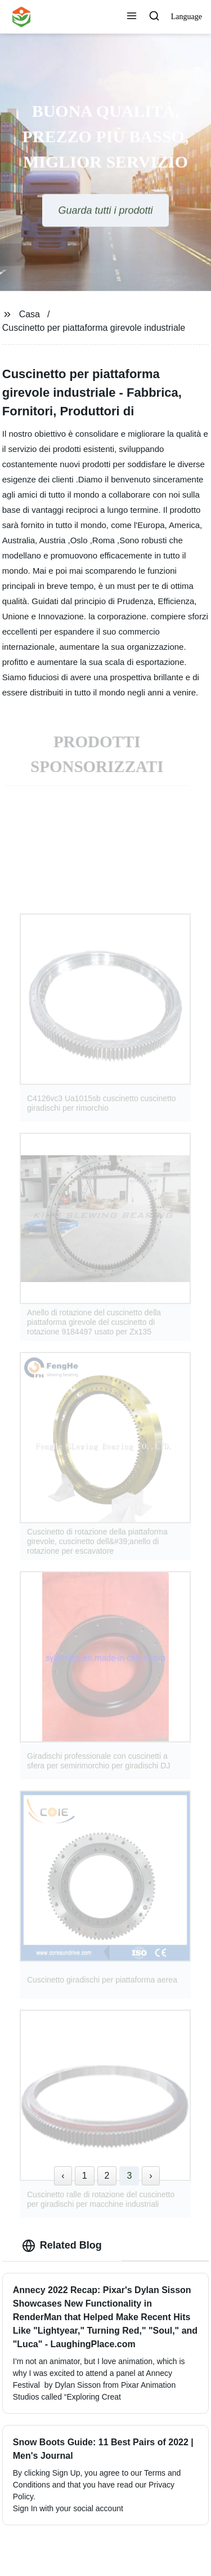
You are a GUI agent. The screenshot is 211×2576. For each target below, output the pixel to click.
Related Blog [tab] (62, 2246)
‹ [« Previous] (62, 2175)
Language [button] (186, 16)
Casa (29, 314)
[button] (132, 17)
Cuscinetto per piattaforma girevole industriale (94, 327)
